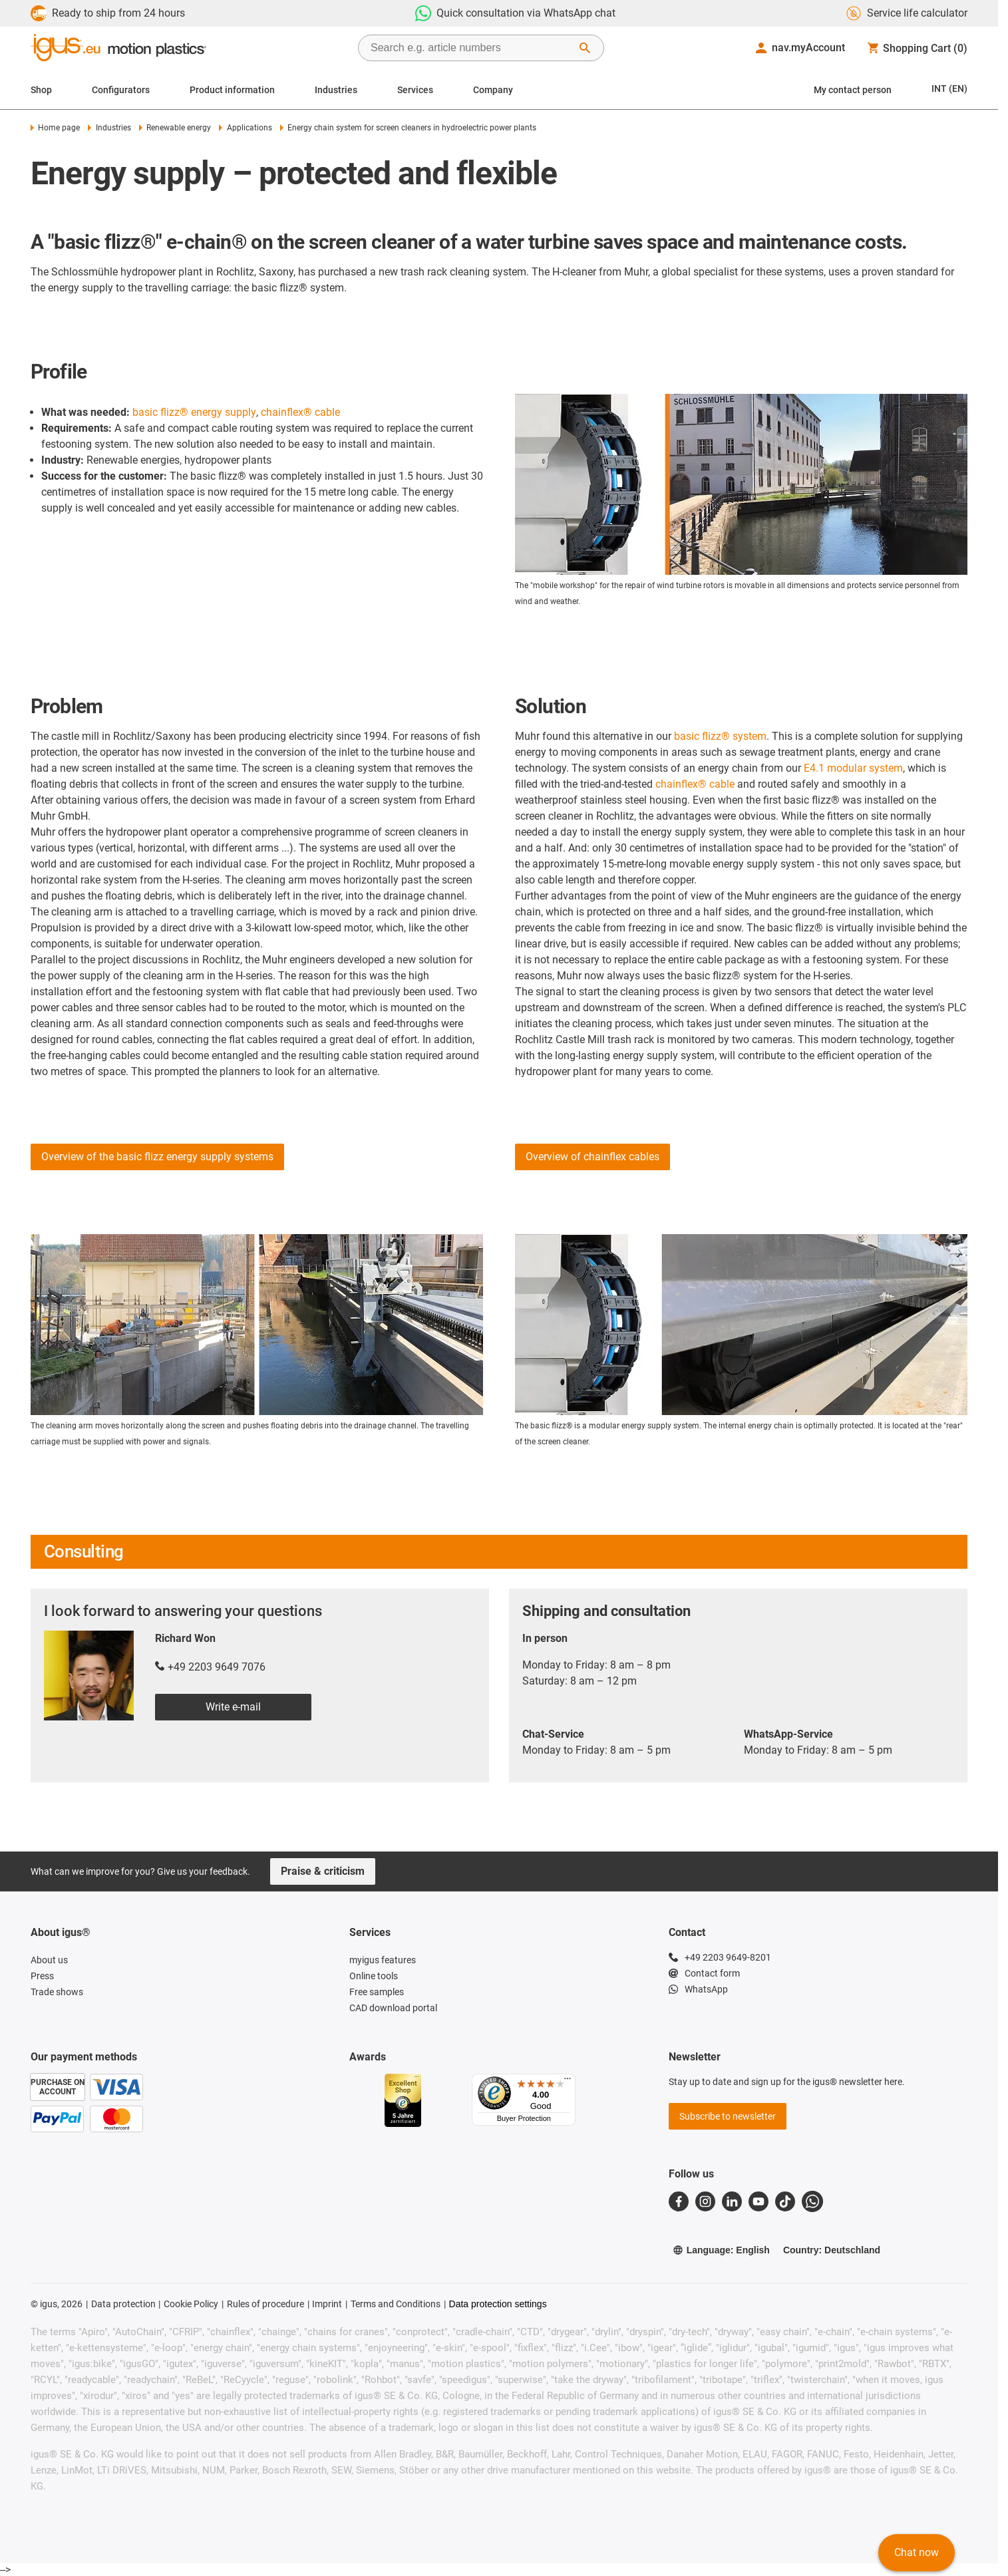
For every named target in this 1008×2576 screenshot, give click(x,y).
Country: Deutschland (831, 2250)
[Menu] (568, 2082)
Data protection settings (498, 2304)
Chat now (916, 2552)
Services (415, 89)
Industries (336, 89)
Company (493, 89)
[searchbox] (470, 48)
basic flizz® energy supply (194, 412)
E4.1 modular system (853, 768)
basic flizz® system (720, 736)
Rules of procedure (265, 2304)
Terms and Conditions (395, 2304)
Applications (245, 127)
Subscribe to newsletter (727, 2116)
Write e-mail (233, 1706)
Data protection (123, 2304)
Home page (55, 127)
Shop (41, 89)
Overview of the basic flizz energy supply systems (157, 1156)
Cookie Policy (191, 2304)
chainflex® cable (300, 412)
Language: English (721, 2250)
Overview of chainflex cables (592, 1156)
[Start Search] (585, 48)
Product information (232, 89)
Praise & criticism (323, 1871)
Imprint (327, 2304)
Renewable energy (175, 127)
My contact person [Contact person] (853, 89)
